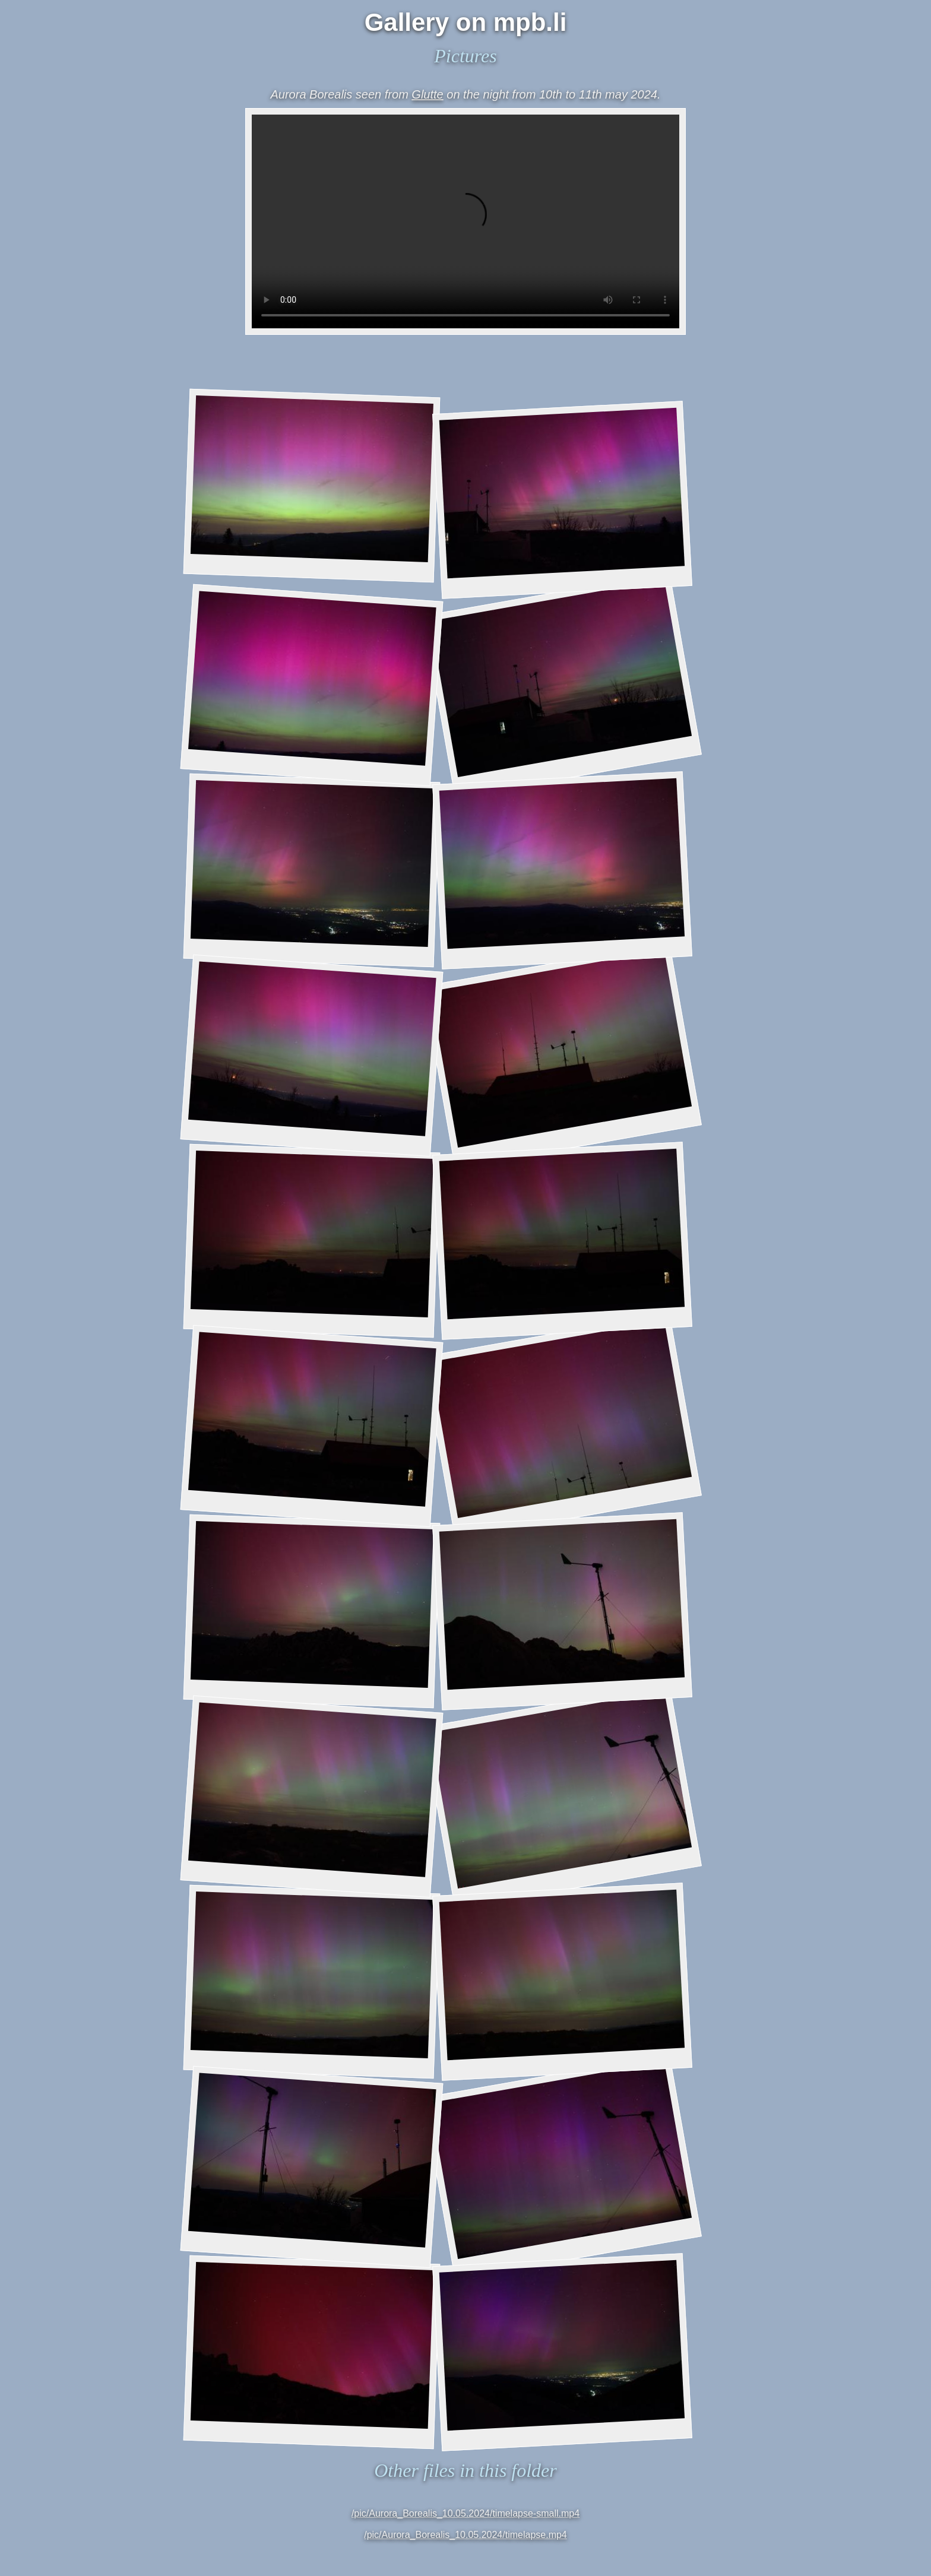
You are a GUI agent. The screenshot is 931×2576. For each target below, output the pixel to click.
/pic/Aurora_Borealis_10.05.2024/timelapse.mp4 (465, 2535)
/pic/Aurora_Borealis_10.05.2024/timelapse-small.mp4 (466, 2513)
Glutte (427, 94)
